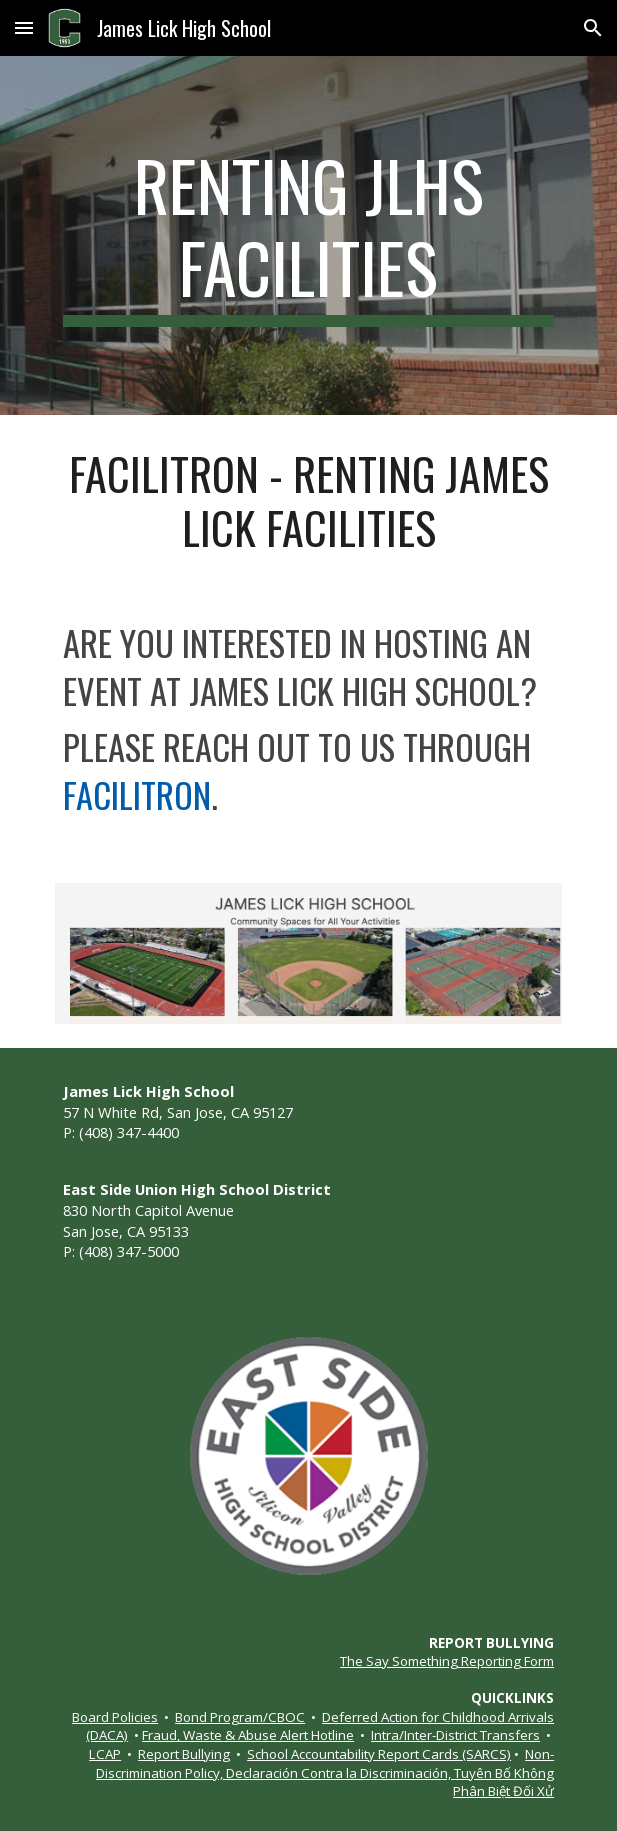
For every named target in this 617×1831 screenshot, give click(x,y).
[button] (24, 27)
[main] (308, 235)
